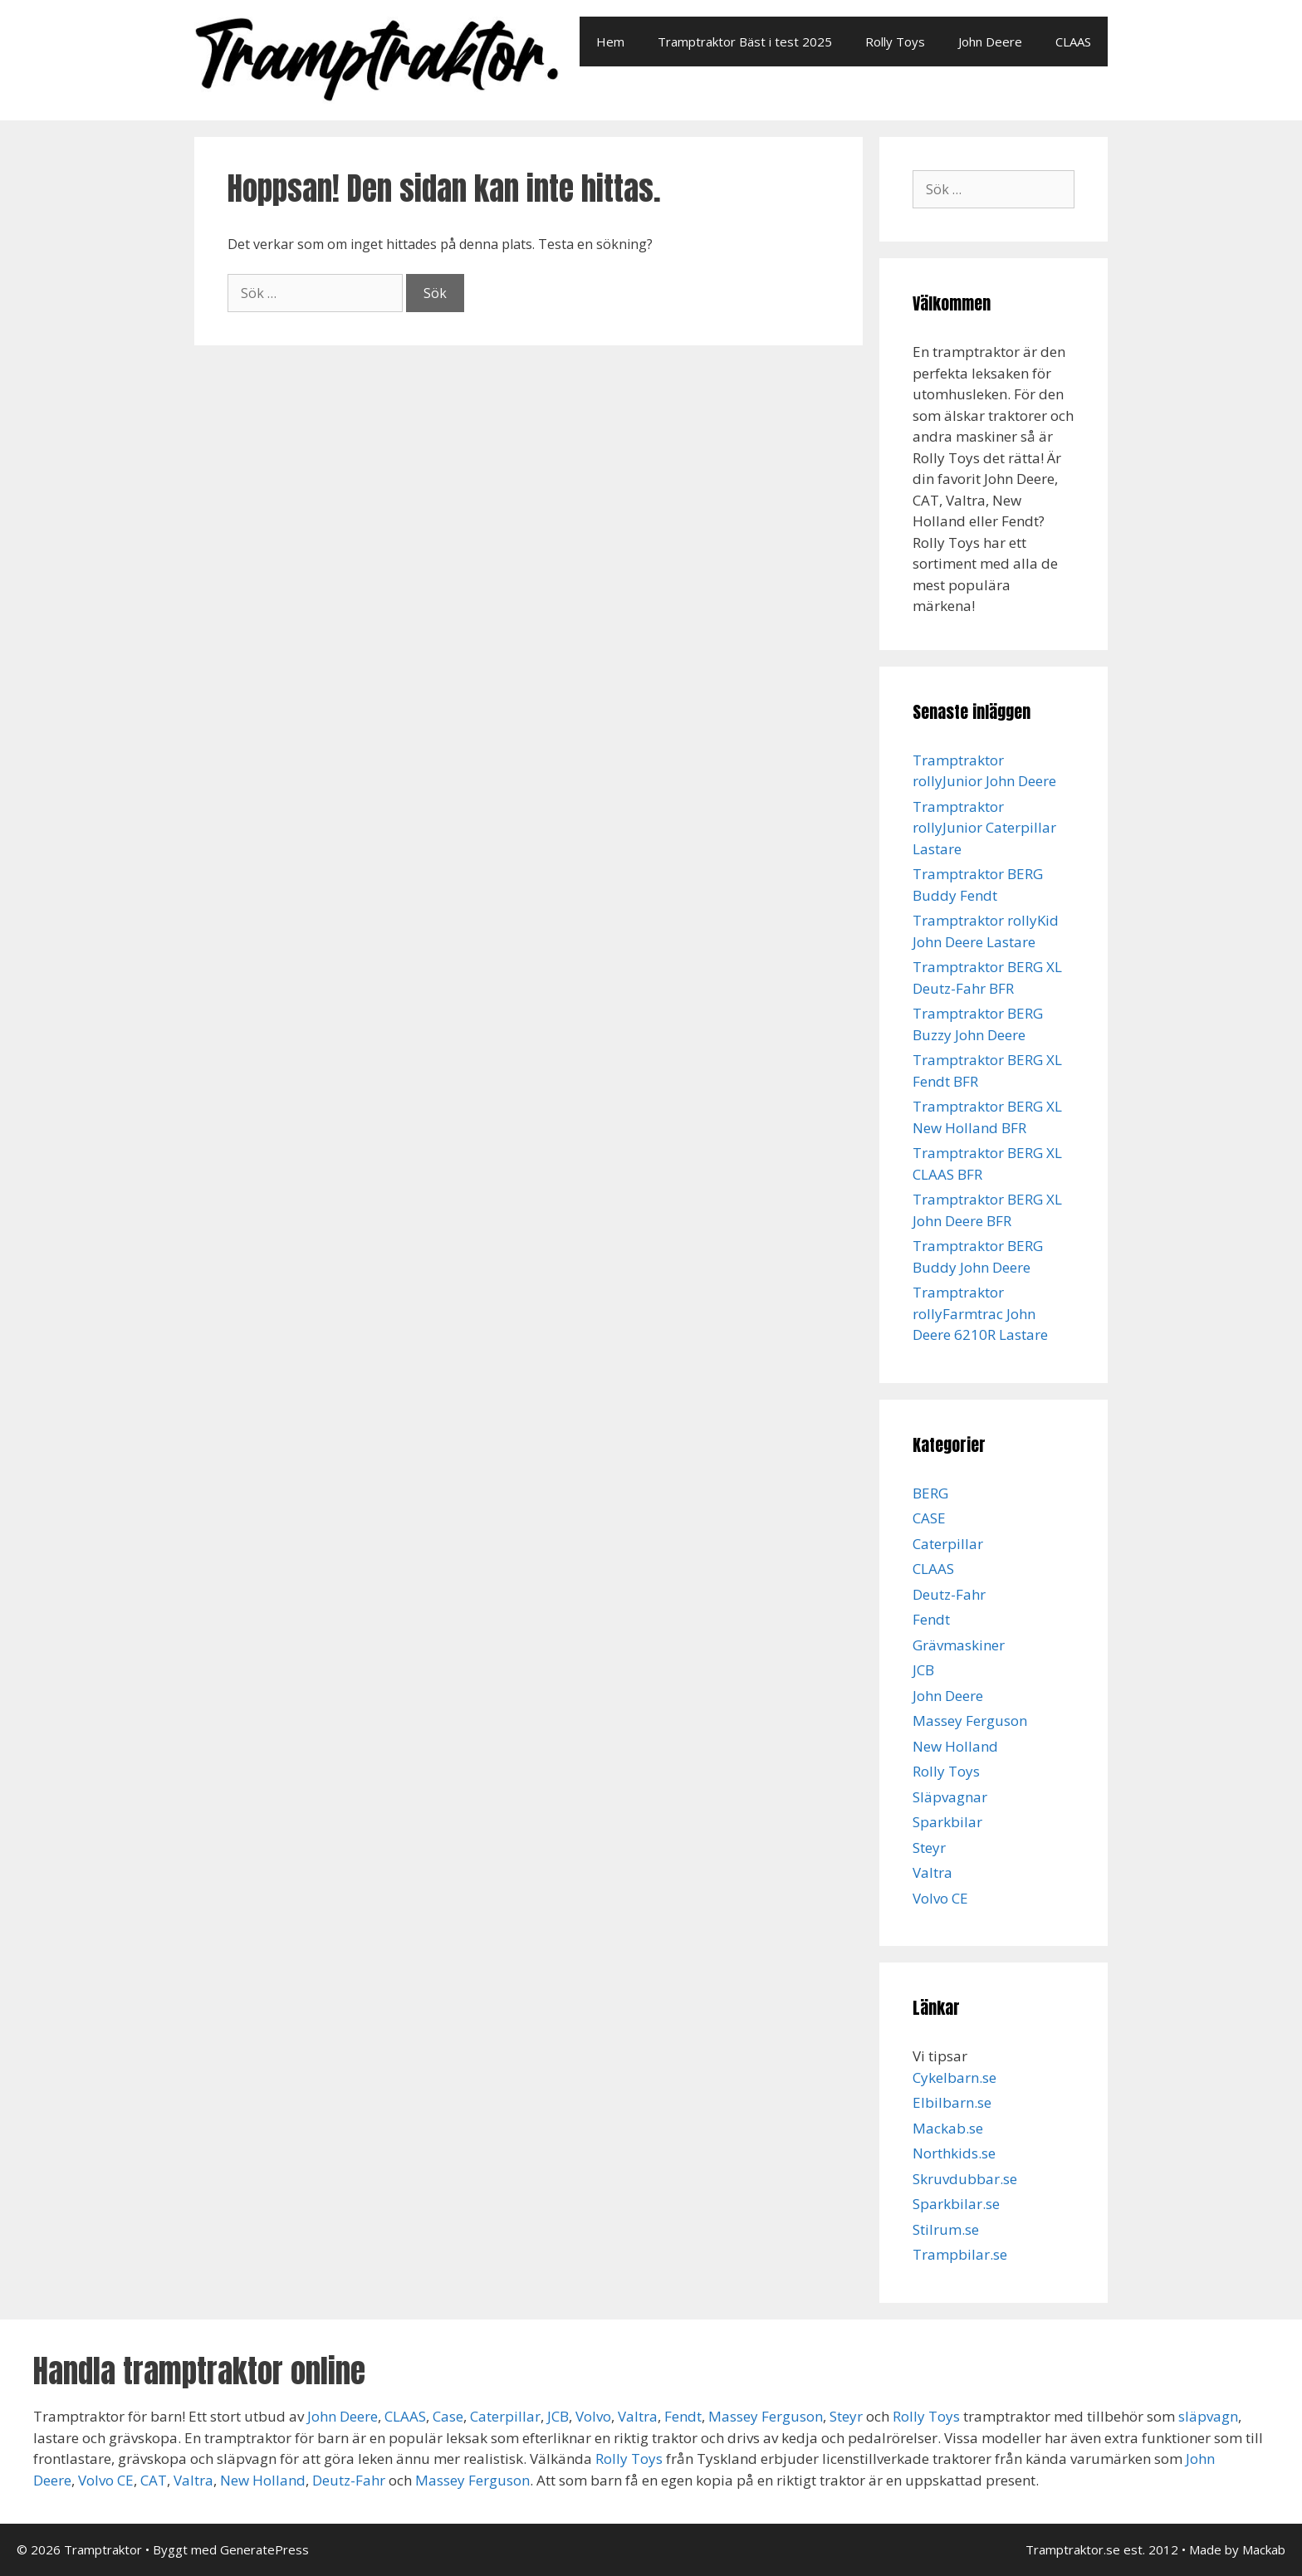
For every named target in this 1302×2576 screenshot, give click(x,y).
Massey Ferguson (970, 1720)
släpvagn (1208, 2416)
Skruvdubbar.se (965, 2178)
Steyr (929, 1847)
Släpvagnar (950, 1796)
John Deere (990, 41)
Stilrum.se (946, 2229)
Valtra (932, 1872)
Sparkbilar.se (956, 2203)
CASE (929, 1518)
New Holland (955, 1746)
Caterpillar (948, 1543)
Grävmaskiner (959, 1645)
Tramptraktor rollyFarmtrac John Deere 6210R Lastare (980, 1313)
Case (448, 2416)
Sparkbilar (947, 1821)
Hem (610, 41)
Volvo (593, 2416)
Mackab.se (948, 2128)
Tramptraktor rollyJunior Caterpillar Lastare (984, 827)
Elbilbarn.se (952, 2102)
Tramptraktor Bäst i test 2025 (745, 41)
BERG (930, 1493)
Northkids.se (954, 2153)
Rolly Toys (895, 41)
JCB (923, 1669)
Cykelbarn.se (954, 2077)
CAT (153, 2480)
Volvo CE (940, 1898)
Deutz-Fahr (949, 1594)
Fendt (931, 1619)
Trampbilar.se (960, 2254)
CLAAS (1073, 41)
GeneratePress (264, 2549)
